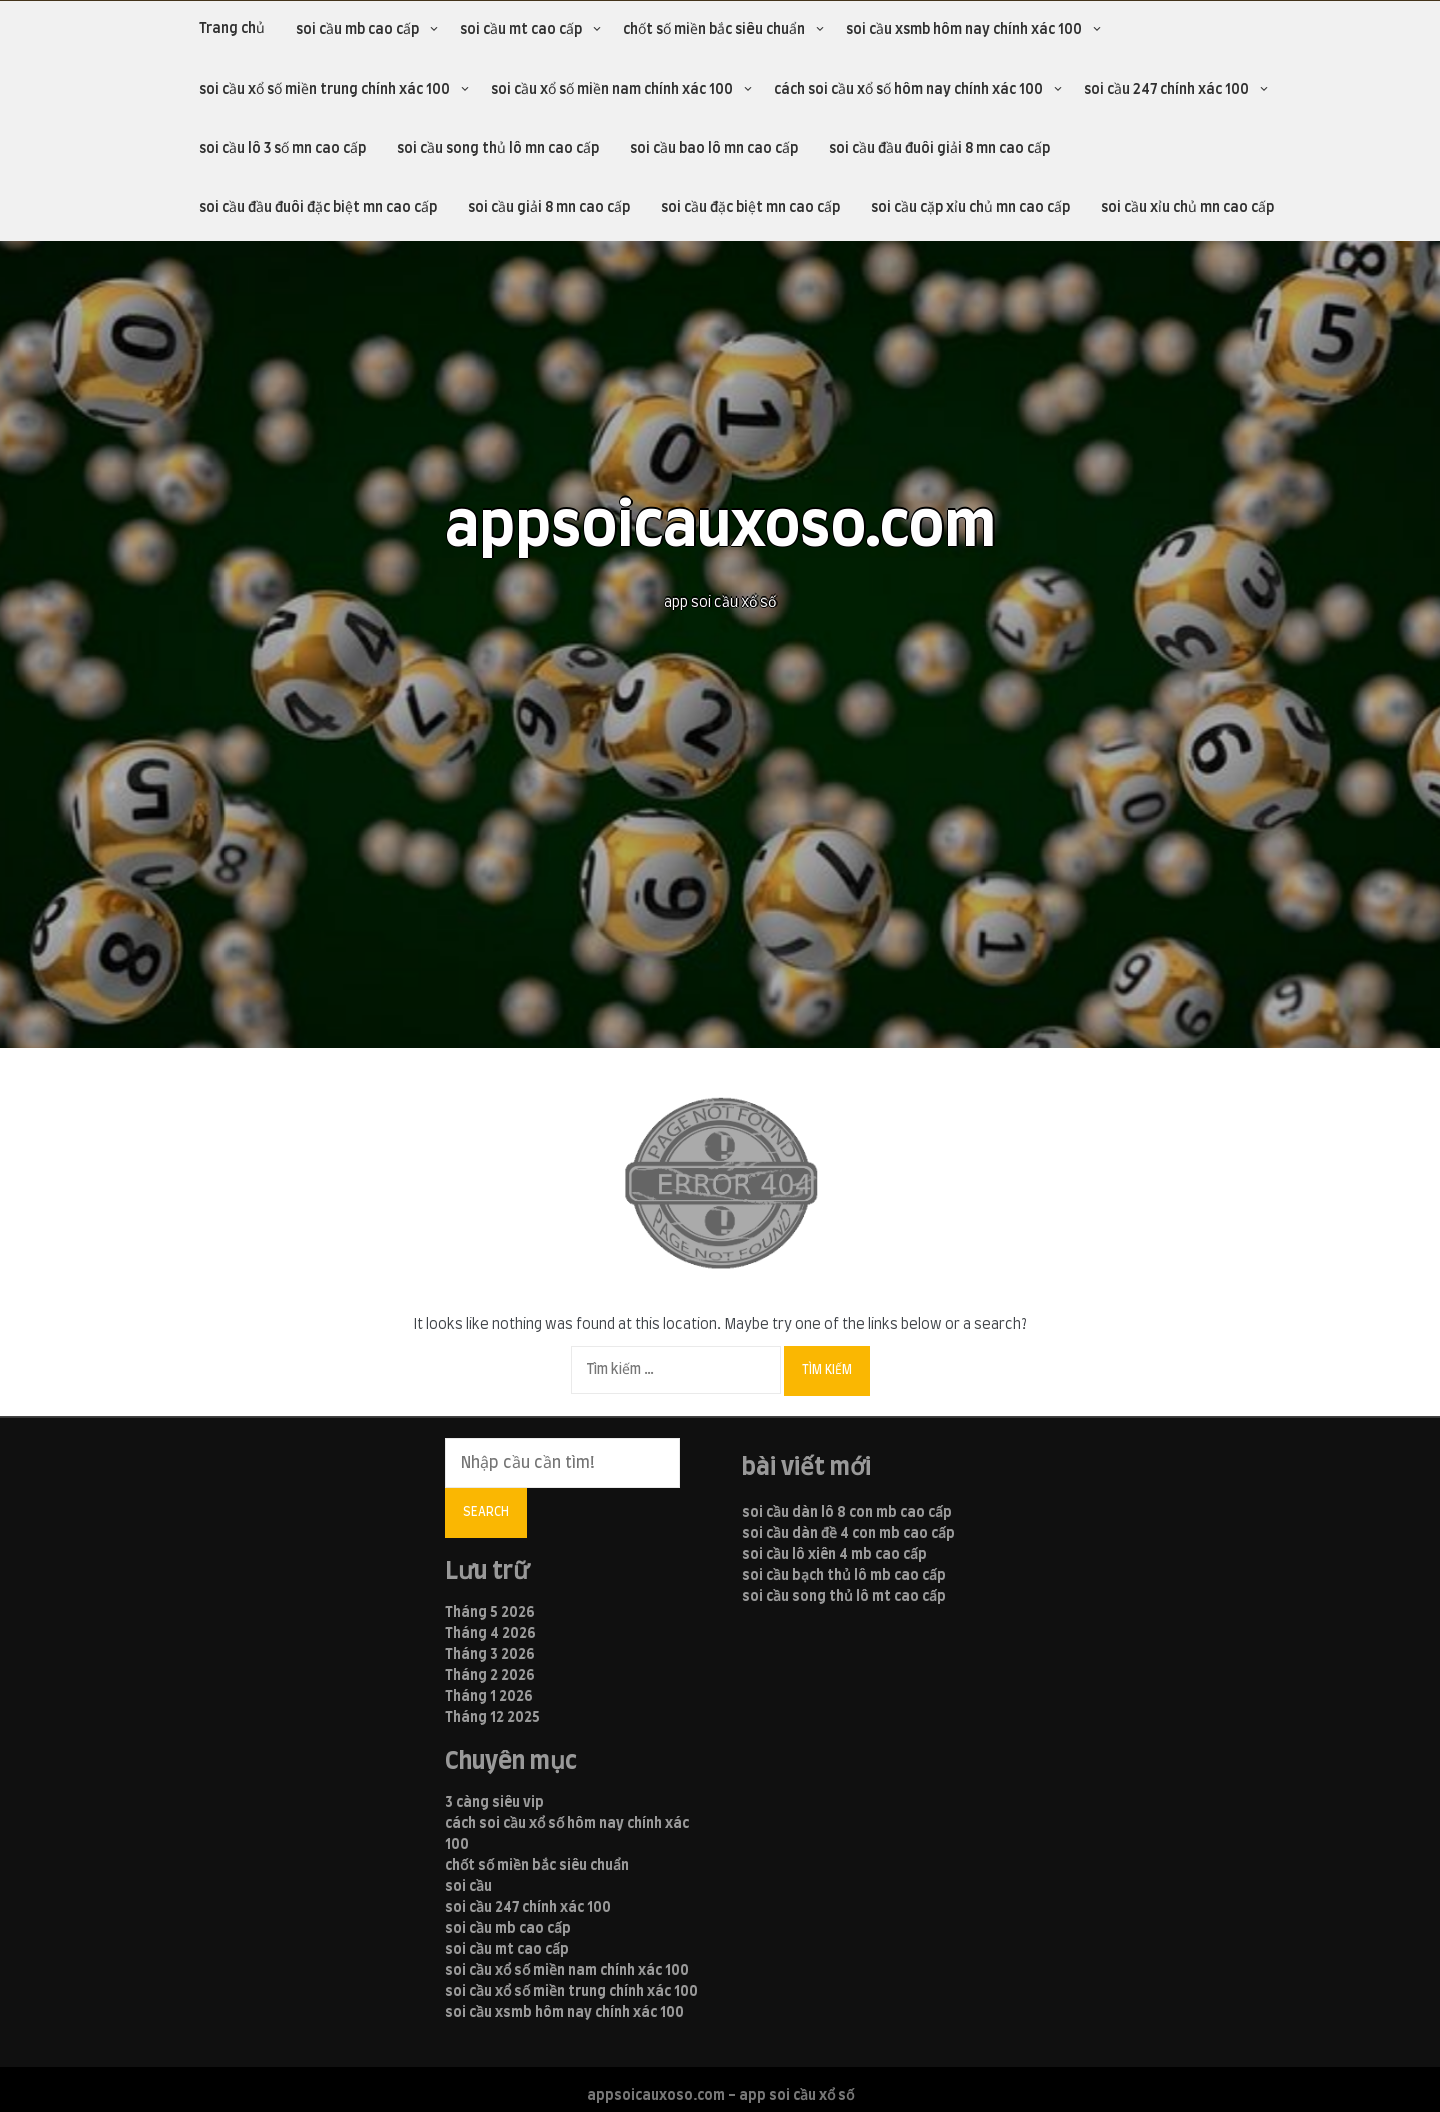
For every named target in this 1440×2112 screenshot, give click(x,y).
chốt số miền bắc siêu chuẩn (714, 30)
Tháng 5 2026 (490, 1613)
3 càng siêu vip (494, 1803)
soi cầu (468, 1887)
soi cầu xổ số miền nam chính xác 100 (612, 90)
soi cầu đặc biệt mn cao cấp (750, 208)
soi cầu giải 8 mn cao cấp (549, 208)
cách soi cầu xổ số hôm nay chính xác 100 (908, 90)
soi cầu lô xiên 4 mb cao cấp (834, 1555)
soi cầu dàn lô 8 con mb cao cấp (847, 1513)
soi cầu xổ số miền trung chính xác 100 (324, 90)
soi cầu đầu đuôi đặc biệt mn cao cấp (318, 208)
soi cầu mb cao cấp (357, 30)
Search (486, 1512)
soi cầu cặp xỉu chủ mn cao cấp (970, 208)
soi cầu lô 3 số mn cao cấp (282, 149)
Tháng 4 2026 (490, 1634)
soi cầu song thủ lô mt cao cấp (844, 1597)
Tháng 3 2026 (490, 1655)
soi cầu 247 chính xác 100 (1166, 90)
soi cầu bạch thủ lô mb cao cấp (844, 1576)
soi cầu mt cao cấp (521, 30)
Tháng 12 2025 (492, 1718)
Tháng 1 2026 (489, 1697)
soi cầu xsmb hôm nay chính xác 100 (964, 30)
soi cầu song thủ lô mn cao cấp (498, 149)
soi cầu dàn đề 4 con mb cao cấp (848, 1534)
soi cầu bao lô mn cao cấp (714, 149)
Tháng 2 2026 (490, 1676)
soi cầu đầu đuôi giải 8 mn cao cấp (939, 149)
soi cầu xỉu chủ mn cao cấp (1187, 208)
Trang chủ (232, 29)
